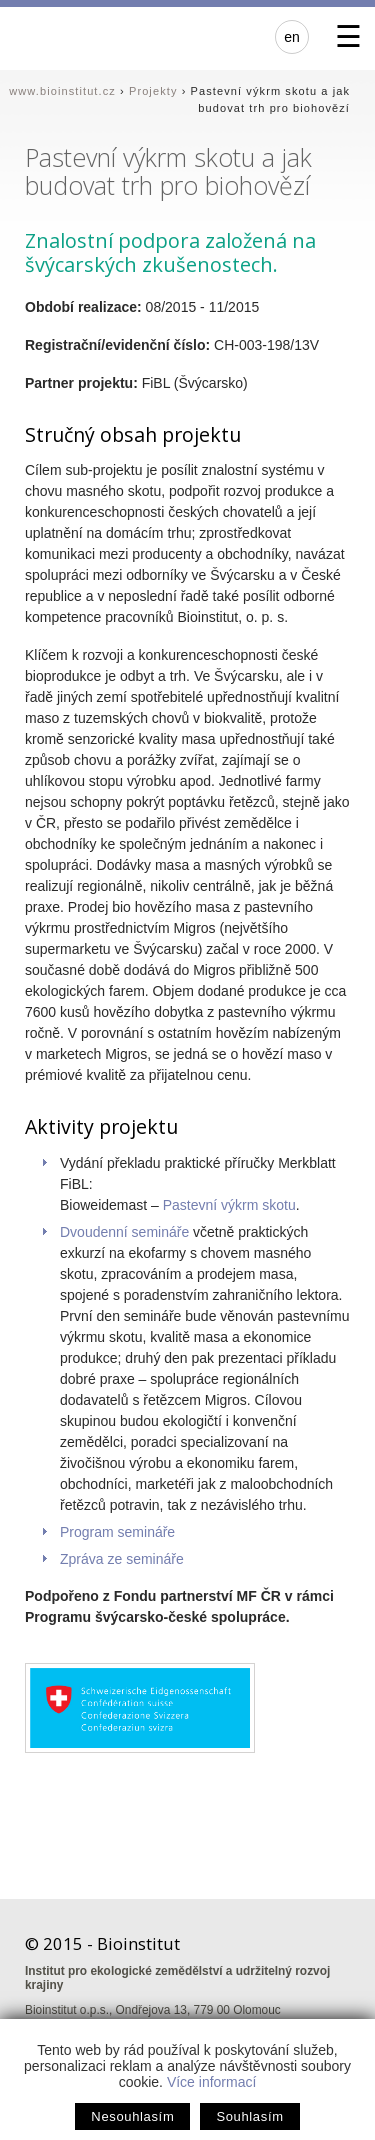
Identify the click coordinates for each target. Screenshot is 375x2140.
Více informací (211, 2082)
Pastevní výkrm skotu (229, 1205)
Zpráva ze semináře (122, 1559)
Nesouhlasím (132, 2116)
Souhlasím (249, 2116)
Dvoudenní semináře (124, 1232)
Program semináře (117, 1532)
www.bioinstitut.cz (62, 91)
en (292, 37)
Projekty (153, 91)
